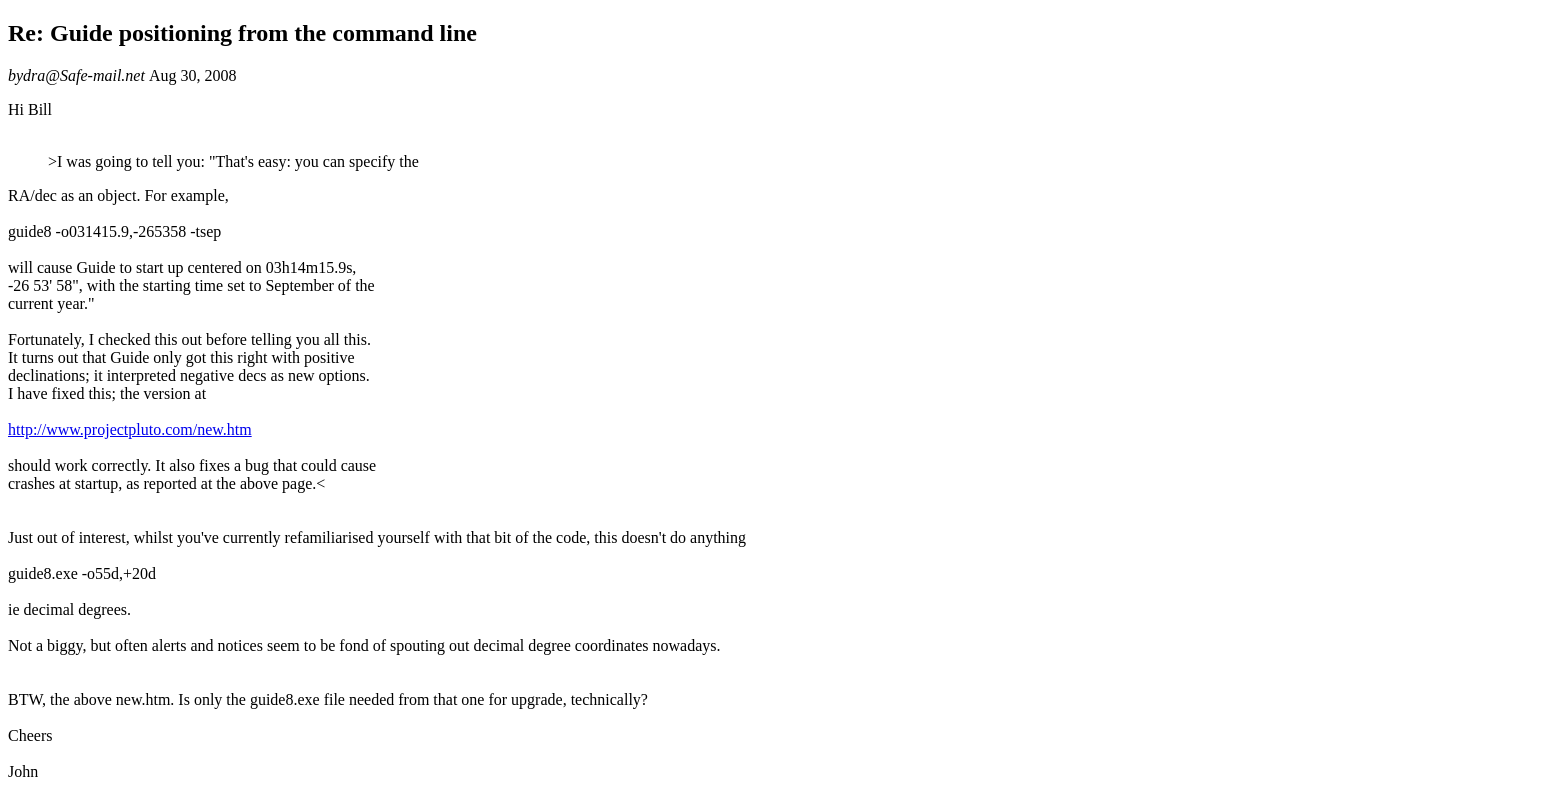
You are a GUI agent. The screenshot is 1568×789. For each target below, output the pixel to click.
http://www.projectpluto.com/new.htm (130, 429)
